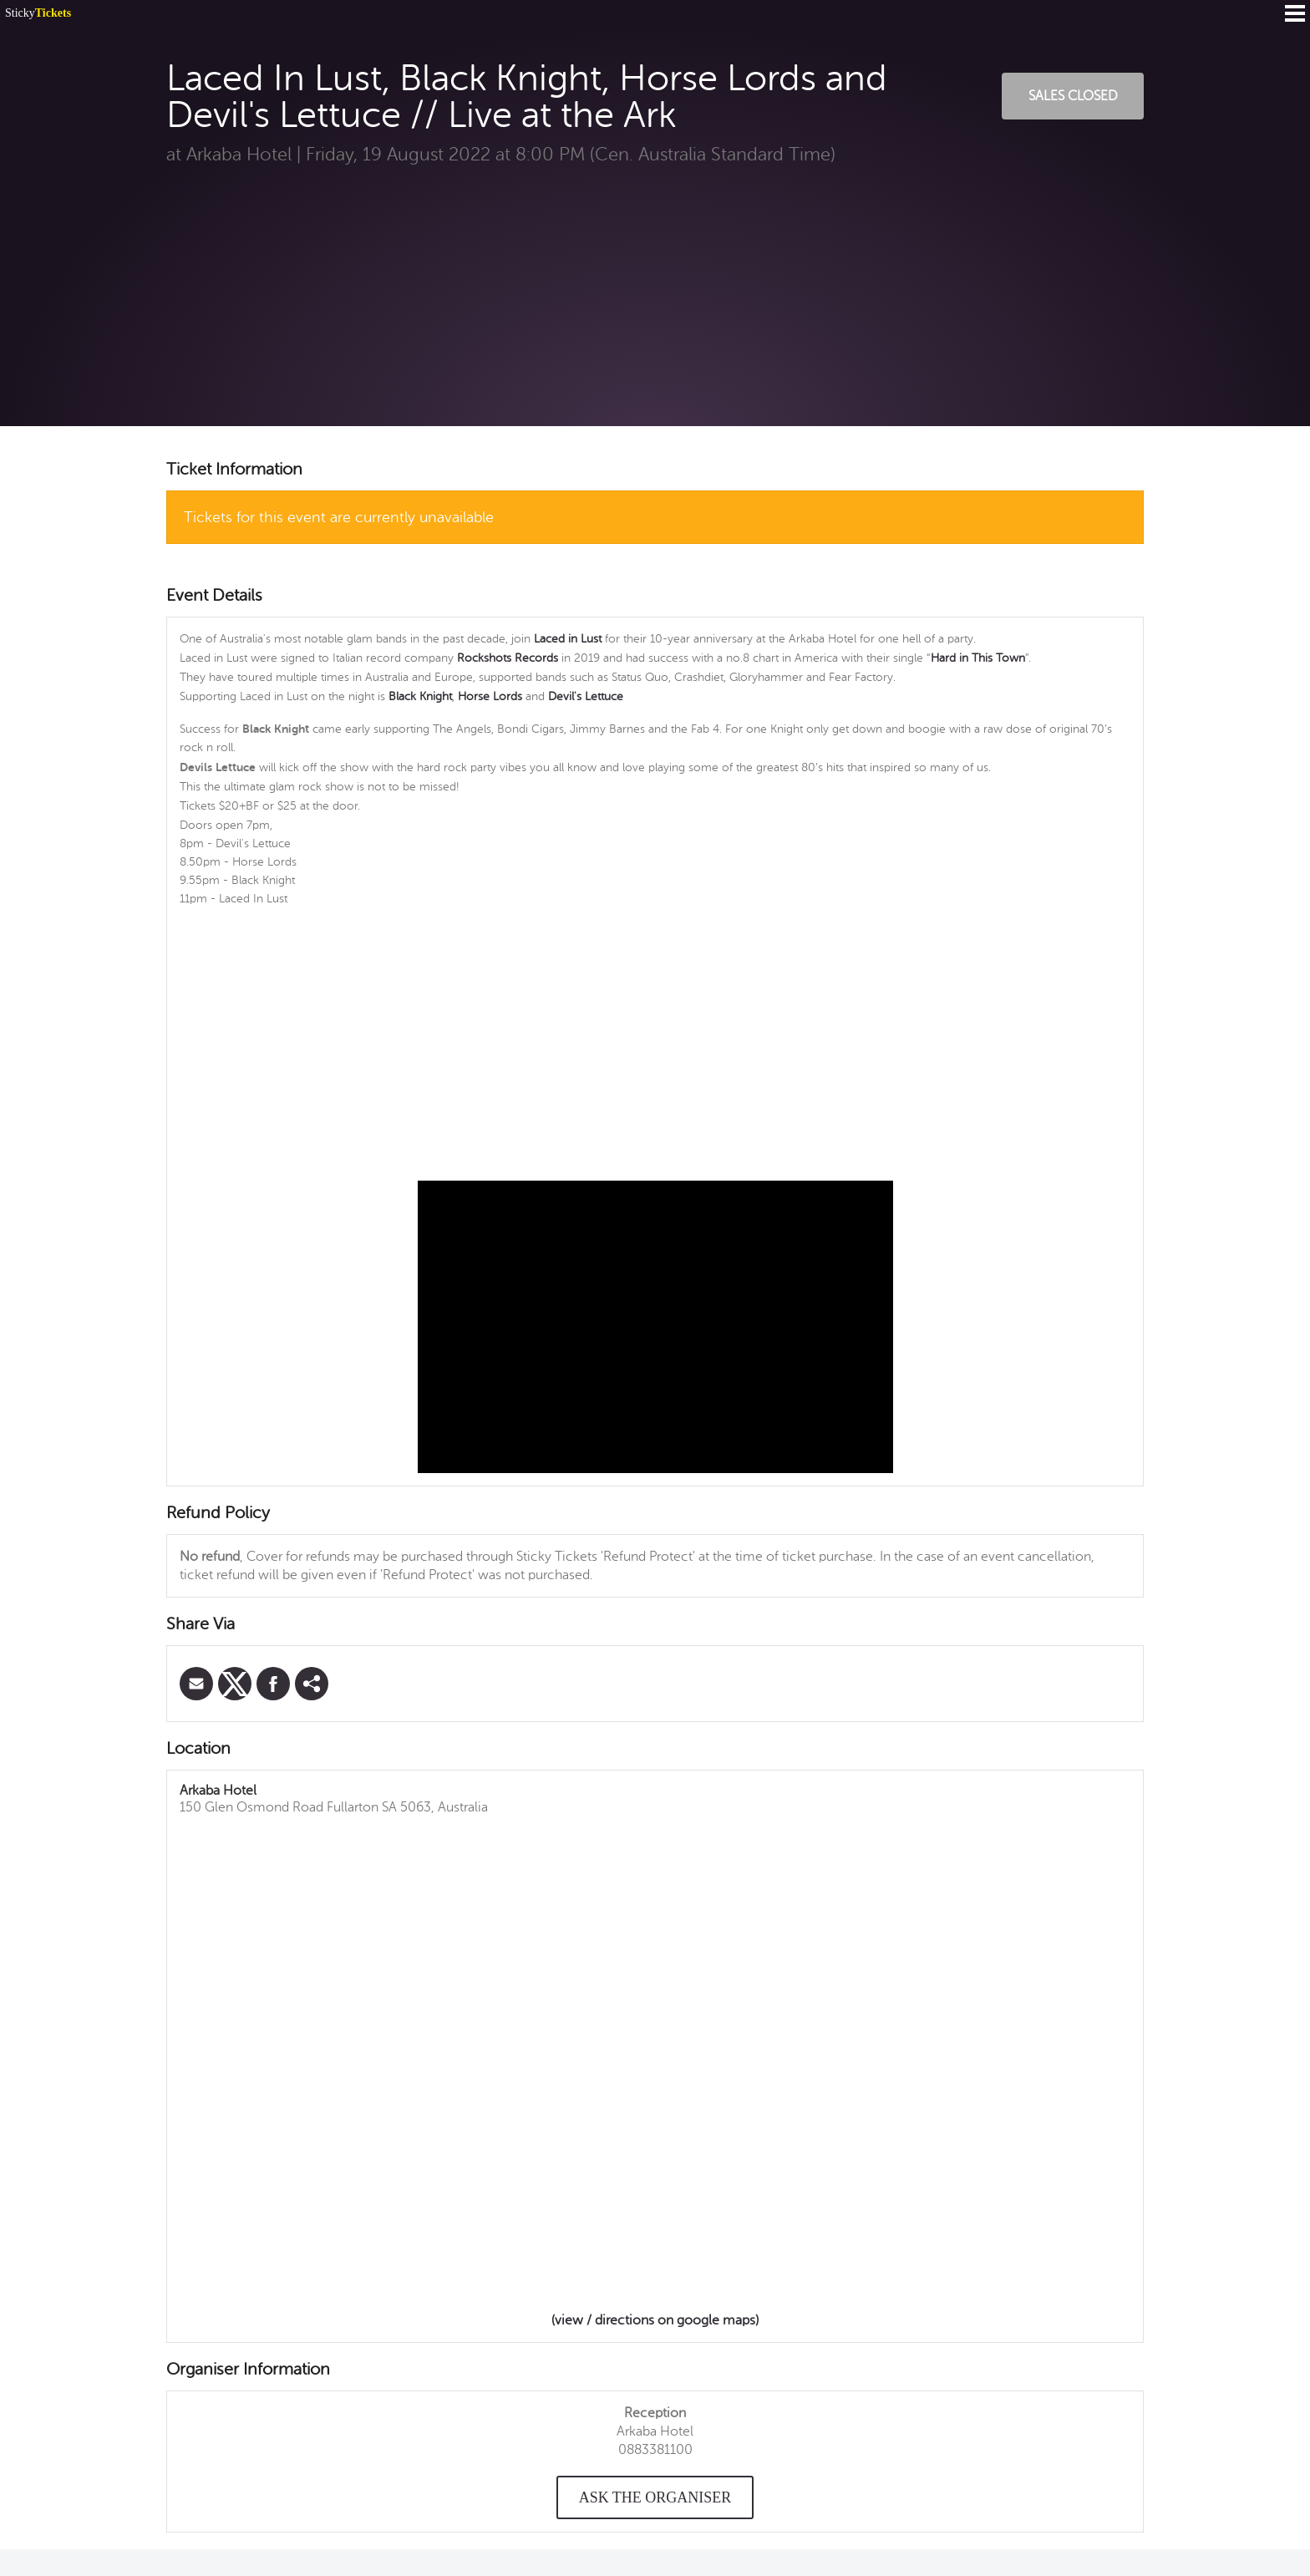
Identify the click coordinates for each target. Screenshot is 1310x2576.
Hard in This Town (978, 658)
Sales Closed (1073, 96)
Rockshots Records (507, 658)
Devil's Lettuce (585, 696)
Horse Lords (492, 696)
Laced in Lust (568, 639)
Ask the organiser (655, 2497)
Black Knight (420, 696)
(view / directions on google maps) (655, 2320)
